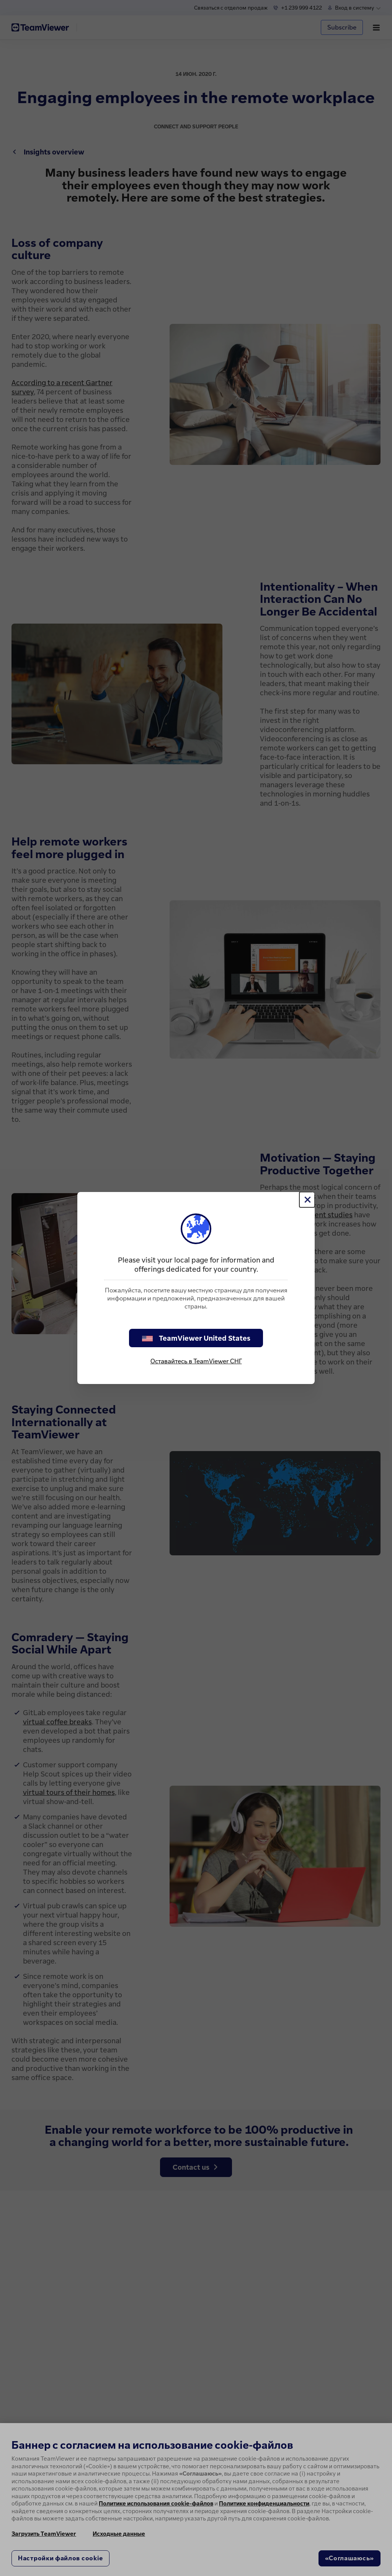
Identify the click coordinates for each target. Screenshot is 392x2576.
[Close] (307, 1199)
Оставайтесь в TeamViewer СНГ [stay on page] (196, 1361)
